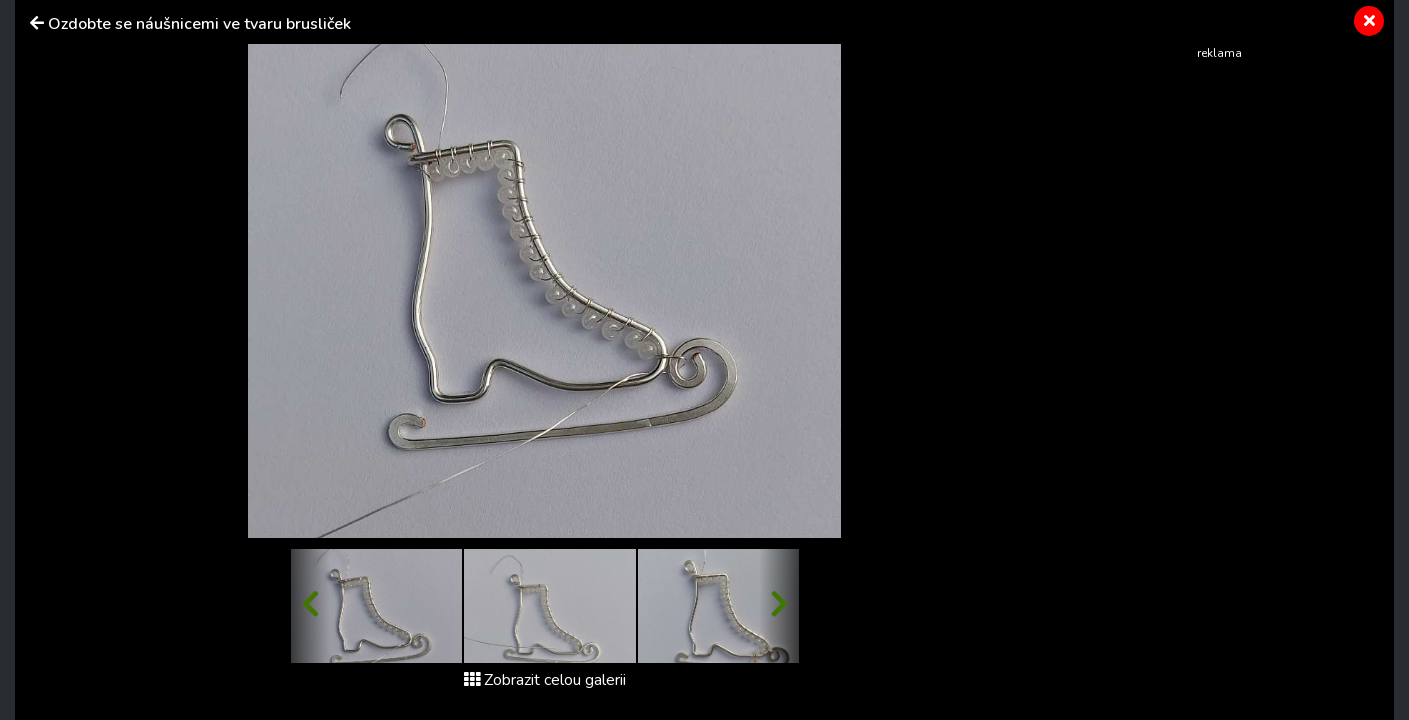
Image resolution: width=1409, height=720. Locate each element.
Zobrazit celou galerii (545, 680)
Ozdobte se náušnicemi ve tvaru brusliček (199, 24)
